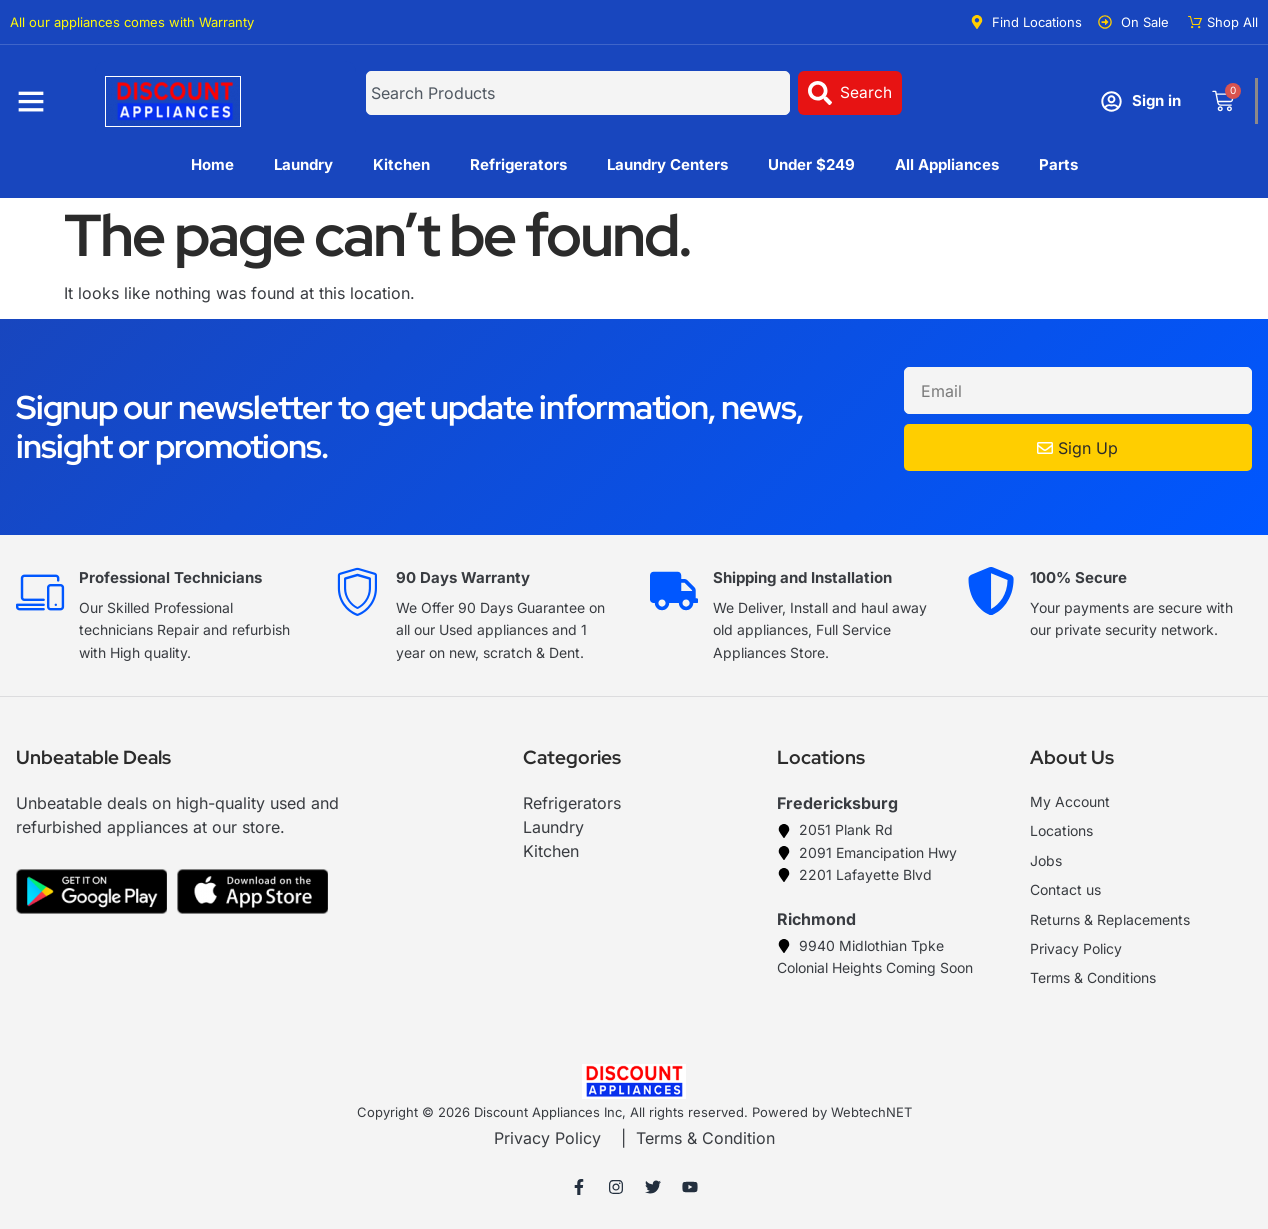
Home (212, 164)
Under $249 (811, 164)
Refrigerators (518, 164)
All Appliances (947, 164)
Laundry (303, 164)
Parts (1058, 164)
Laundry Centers (667, 164)
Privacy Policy (547, 1138)
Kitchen (401, 164)
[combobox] (578, 93)
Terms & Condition (705, 1138)
